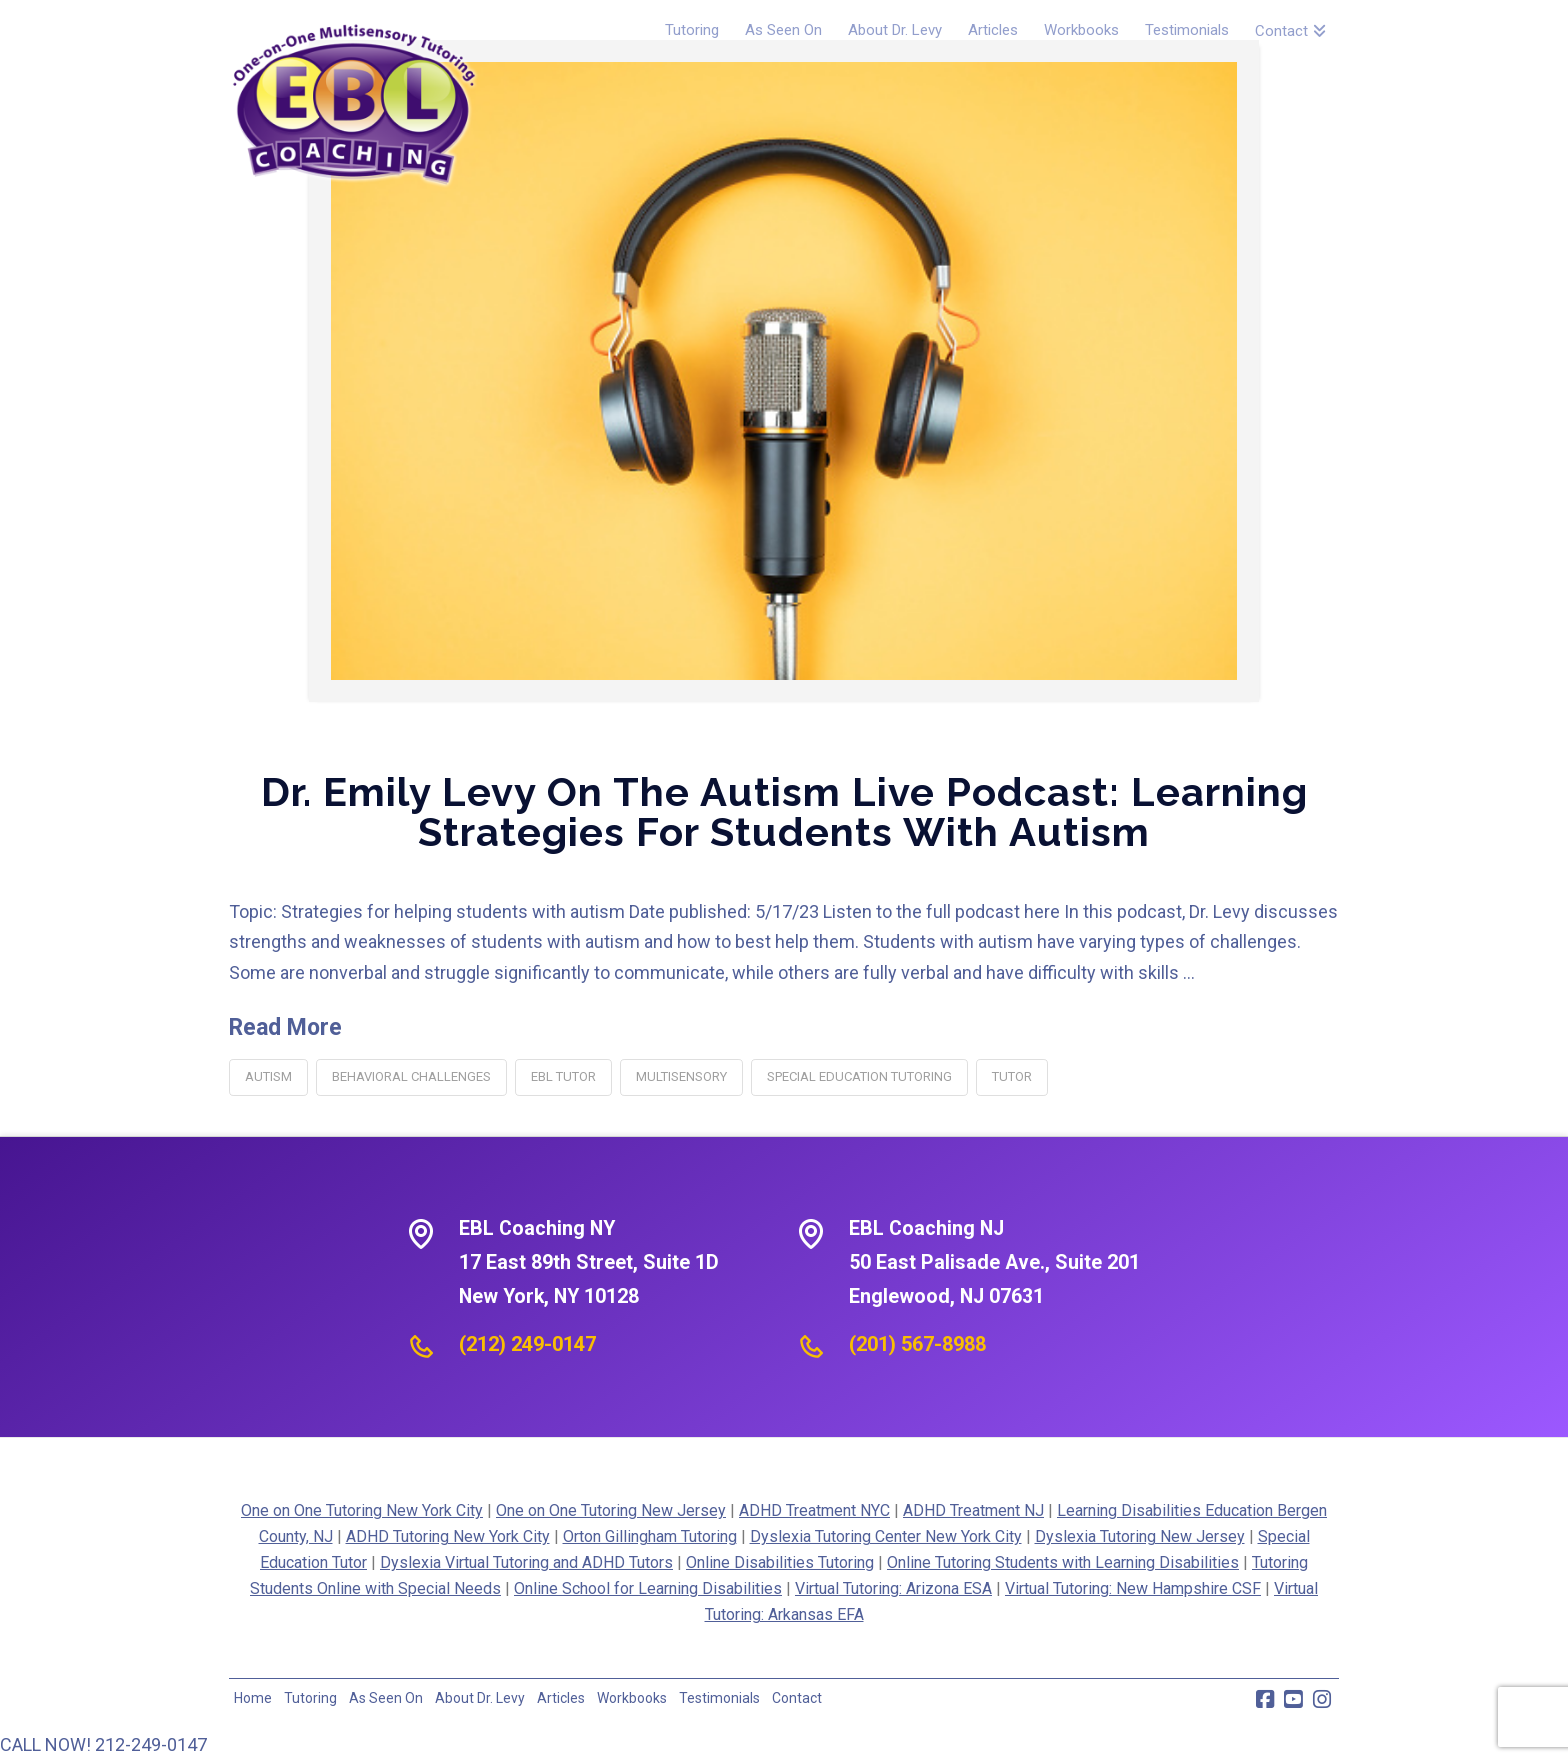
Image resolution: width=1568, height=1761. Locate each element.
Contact (797, 1698)
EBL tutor (563, 1076)
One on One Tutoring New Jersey (611, 1510)
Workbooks (632, 1698)
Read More (285, 1027)
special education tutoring (859, 1076)
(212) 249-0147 (527, 1344)
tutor (1012, 1076)
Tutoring (310, 1698)
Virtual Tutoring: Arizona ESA (893, 1588)
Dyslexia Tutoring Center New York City (886, 1536)
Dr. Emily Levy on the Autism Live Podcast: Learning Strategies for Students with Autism (784, 811)
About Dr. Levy (480, 1698)
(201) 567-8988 (917, 1344)
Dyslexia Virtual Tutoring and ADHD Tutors (526, 1562)
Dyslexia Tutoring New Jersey (1140, 1536)
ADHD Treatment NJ (973, 1510)
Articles (561, 1698)
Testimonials (719, 1698)
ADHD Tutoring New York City (448, 1536)
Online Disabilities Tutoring (780, 1562)
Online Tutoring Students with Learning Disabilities (1063, 1562)
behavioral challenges (411, 1076)
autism (268, 1076)
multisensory (681, 1076)
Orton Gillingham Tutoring (650, 1536)
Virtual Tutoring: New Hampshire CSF (1133, 1588)
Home (253, 1698)
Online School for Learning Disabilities (648, 1588)
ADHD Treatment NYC (814, 1510)
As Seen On (386, 1698)
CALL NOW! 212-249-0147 (103, 1744)
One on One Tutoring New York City (362, 1510)
